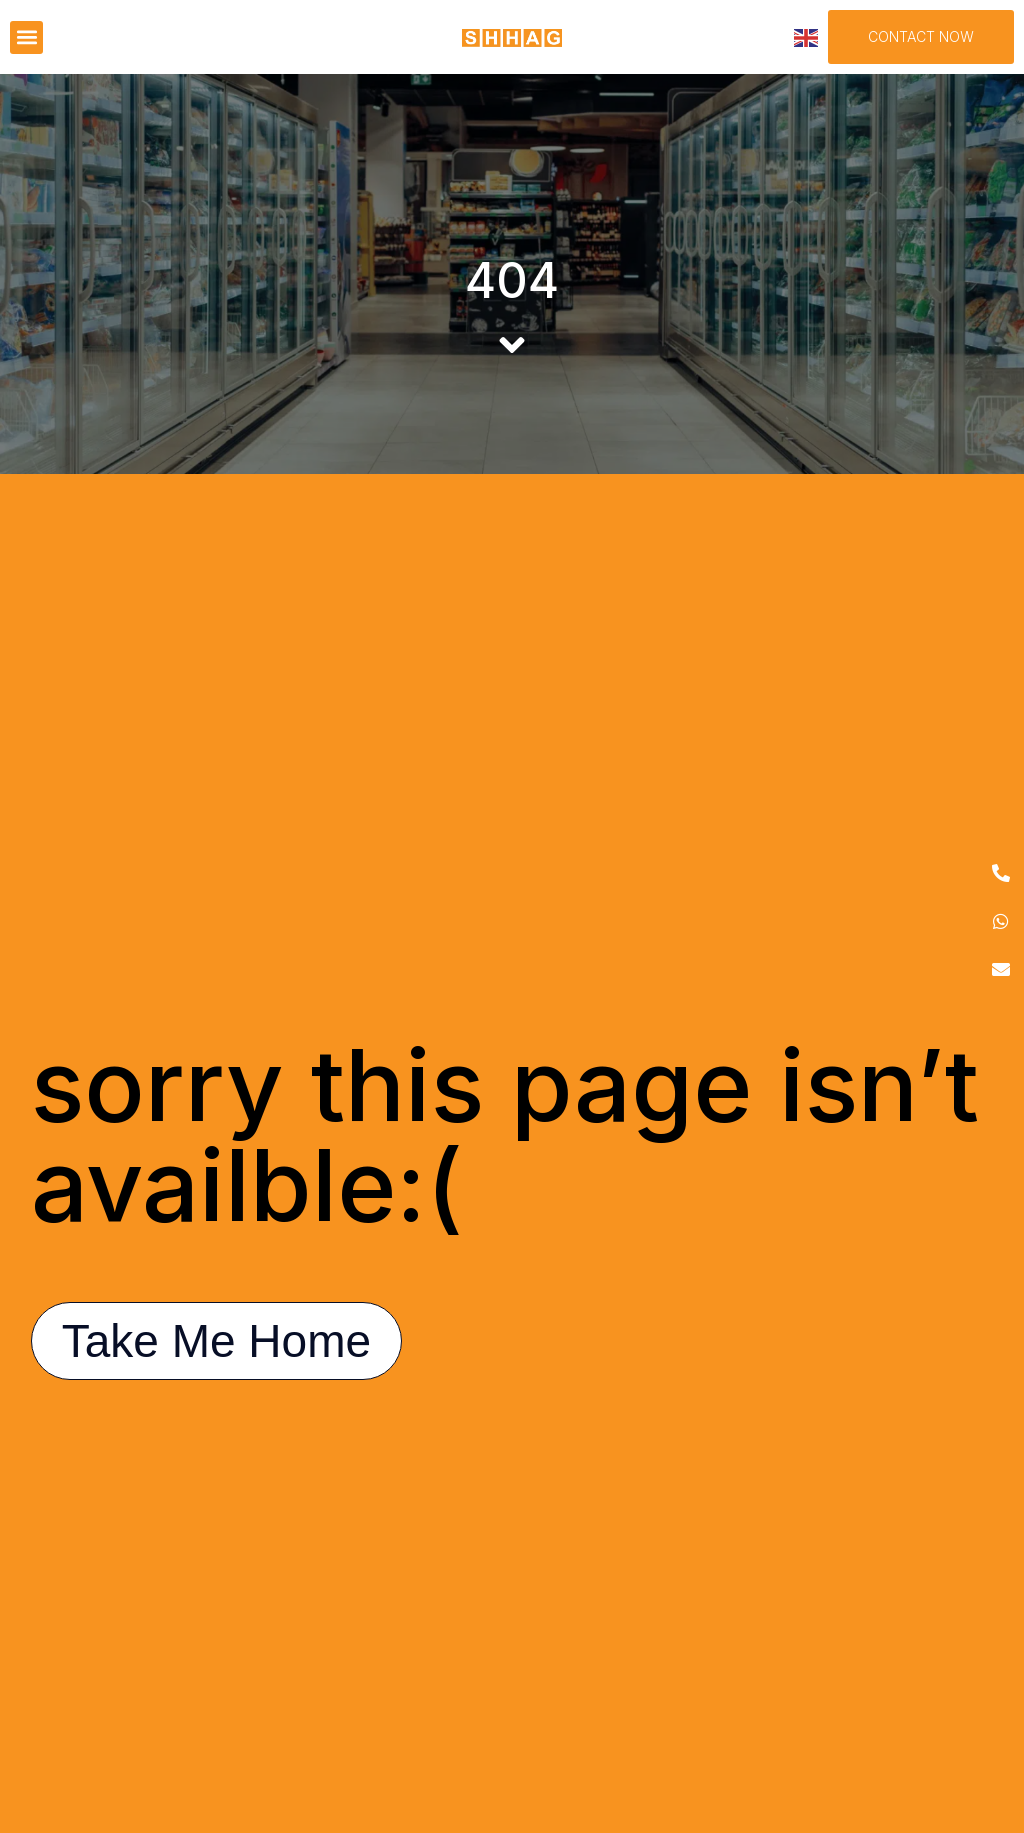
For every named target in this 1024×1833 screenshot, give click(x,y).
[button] (26, 37)
